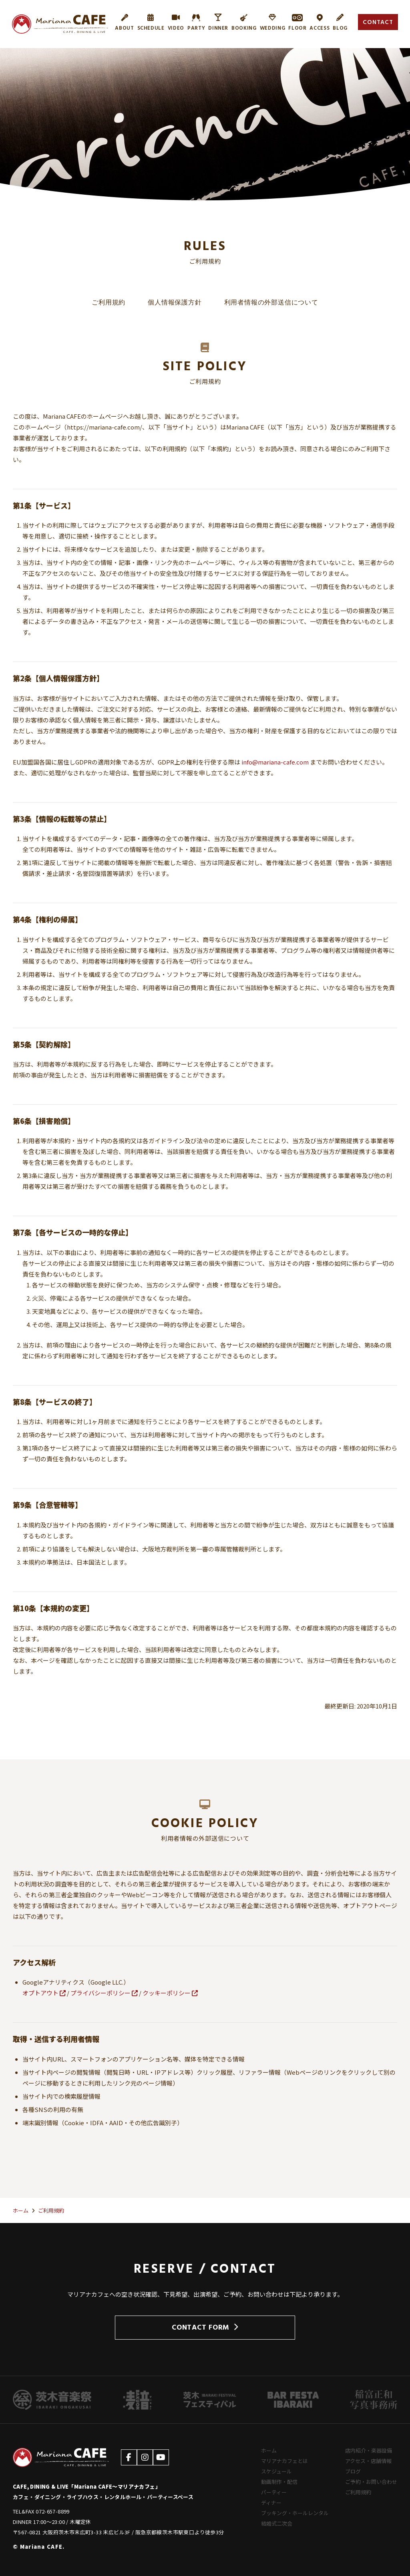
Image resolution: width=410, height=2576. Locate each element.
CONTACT (378, 22)
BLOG (340, 22)
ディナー (271, 2502)
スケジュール (276, 2471)
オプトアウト (44, 1993)
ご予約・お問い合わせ (371, 2481)
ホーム (269, 2450)
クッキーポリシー (170, 1993)
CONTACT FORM (205, 2327)
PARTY (196, 22)
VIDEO (176, 22)
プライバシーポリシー (104, 1993)
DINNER (218, 22)
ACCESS (320, 22)
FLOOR (297, 22)
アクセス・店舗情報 (368, 2461)
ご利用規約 (108, 302)
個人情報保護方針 (174, 302)
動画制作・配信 (279, 2481)
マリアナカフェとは (284, 2461)
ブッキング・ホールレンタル (295, 2513)
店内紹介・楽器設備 (368, 2450)
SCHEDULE (151, 22)
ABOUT (124, 22)
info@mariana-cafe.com (275, 762)
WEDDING (272, 22)
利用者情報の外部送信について (271, 302)
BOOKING (244, 22)
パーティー (274, 2492)
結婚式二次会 (276, 2523)
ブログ (353, 2471)
